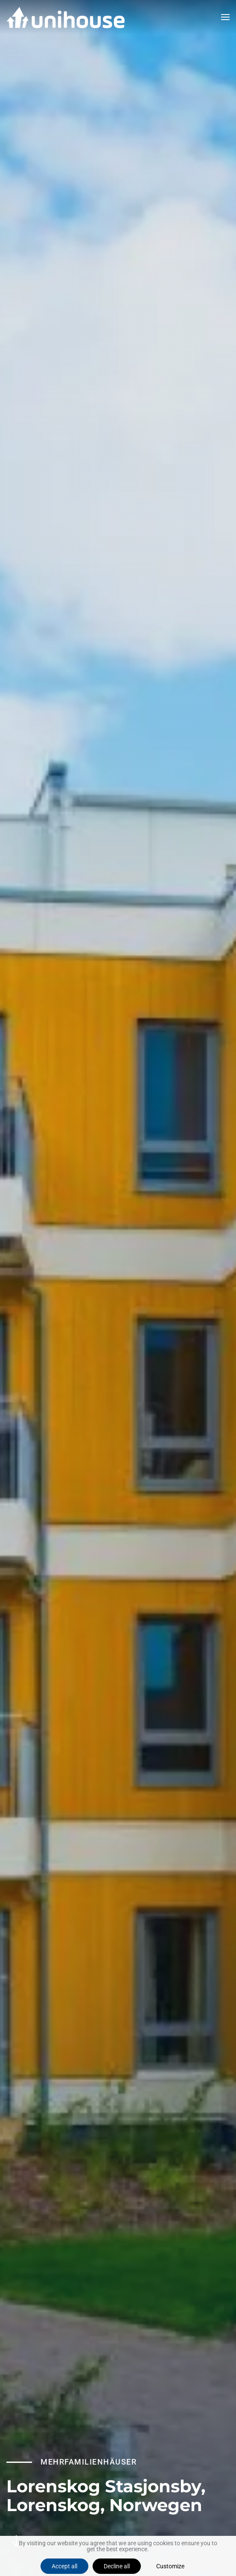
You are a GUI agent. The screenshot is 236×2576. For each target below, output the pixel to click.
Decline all (117, 2566)
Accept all (64, 2566)
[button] (225, 17)
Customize (170, 2566)
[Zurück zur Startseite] (65, 17)
